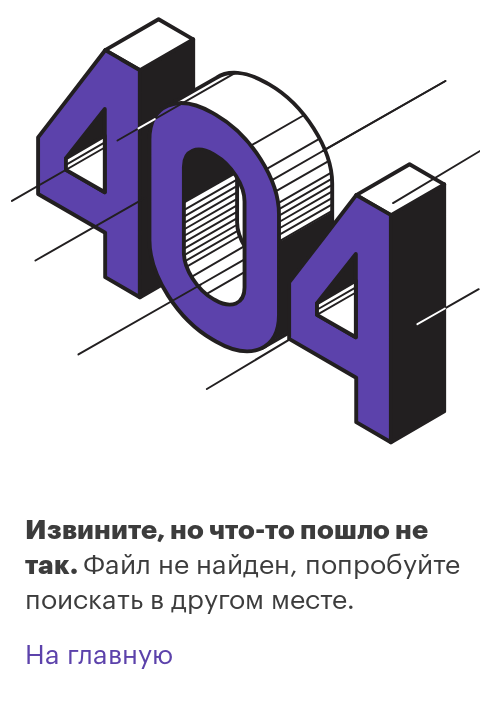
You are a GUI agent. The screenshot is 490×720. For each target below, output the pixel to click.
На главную (99, 655)
